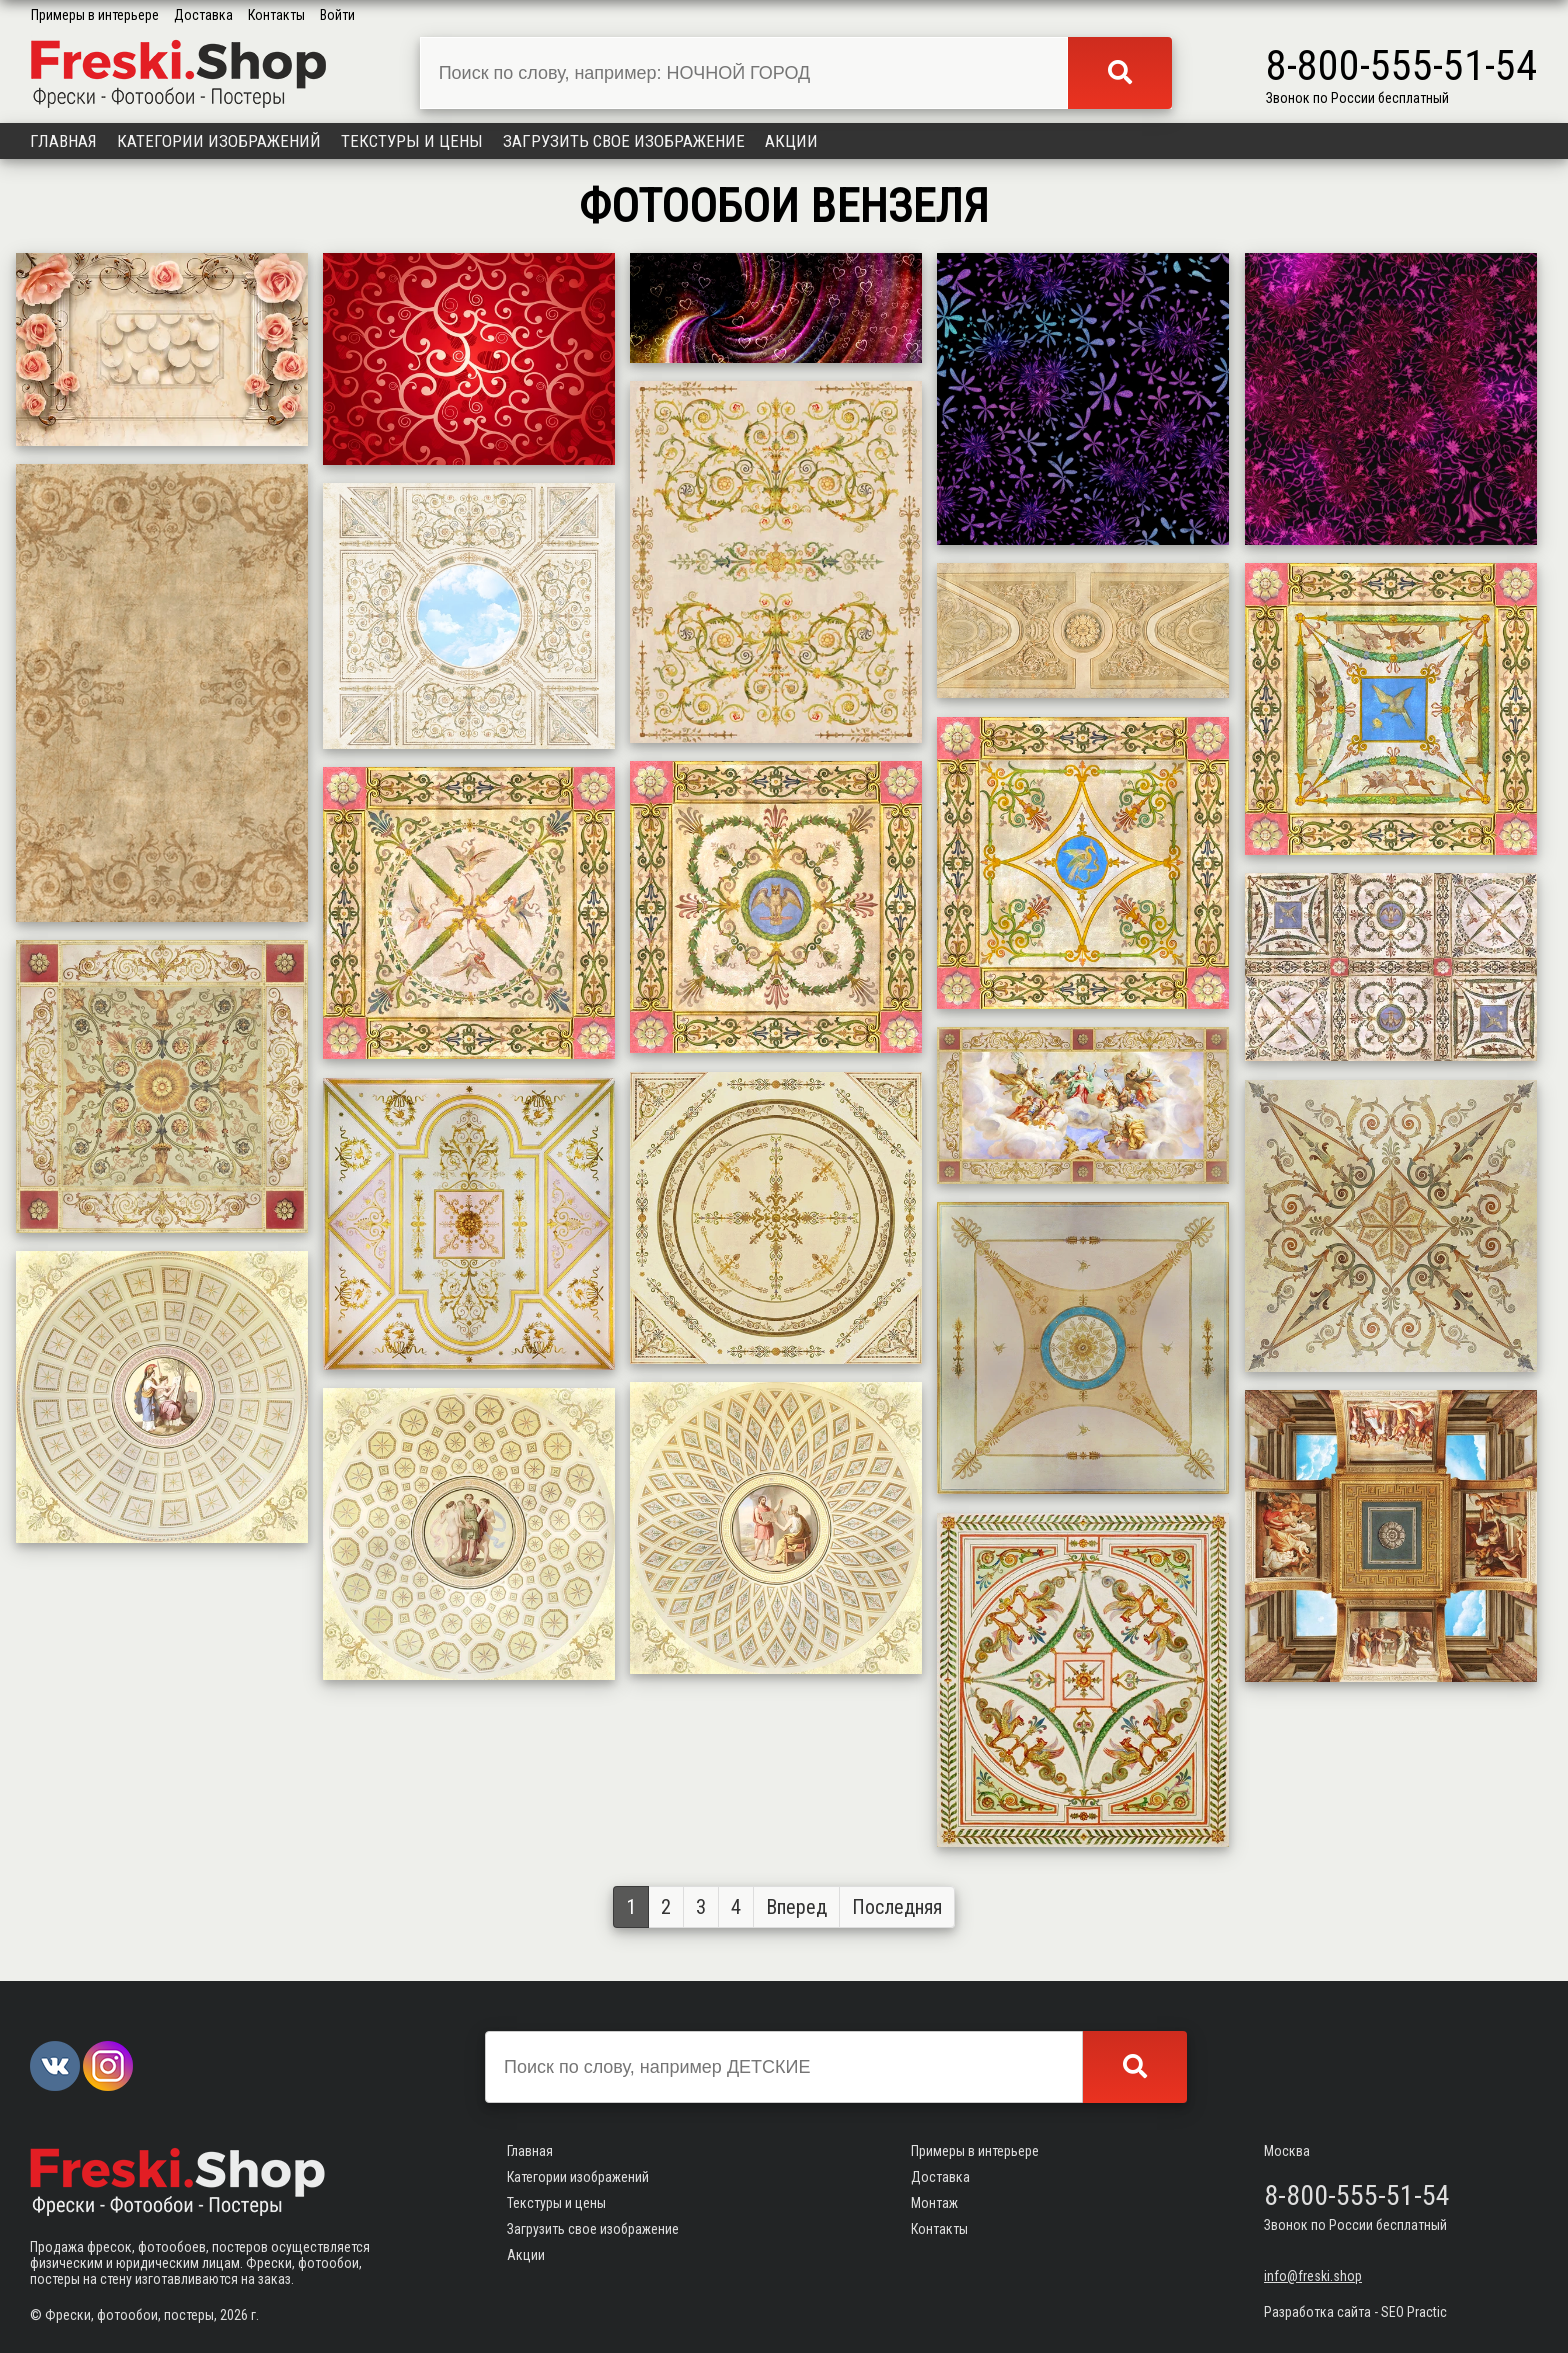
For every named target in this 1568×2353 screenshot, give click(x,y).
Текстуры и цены (412, 141)
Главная (63, 141)
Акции (791, 141)
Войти (337, 15)
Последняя (897, 1907)
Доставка (203, 15)
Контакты (276, 15)
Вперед (796, 1907)
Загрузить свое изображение (624, 141)
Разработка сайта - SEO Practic (1355, 2312)
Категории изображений (219, 141)
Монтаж (934, 2203)
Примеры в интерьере (95, 15)
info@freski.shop (1313, 2276)
